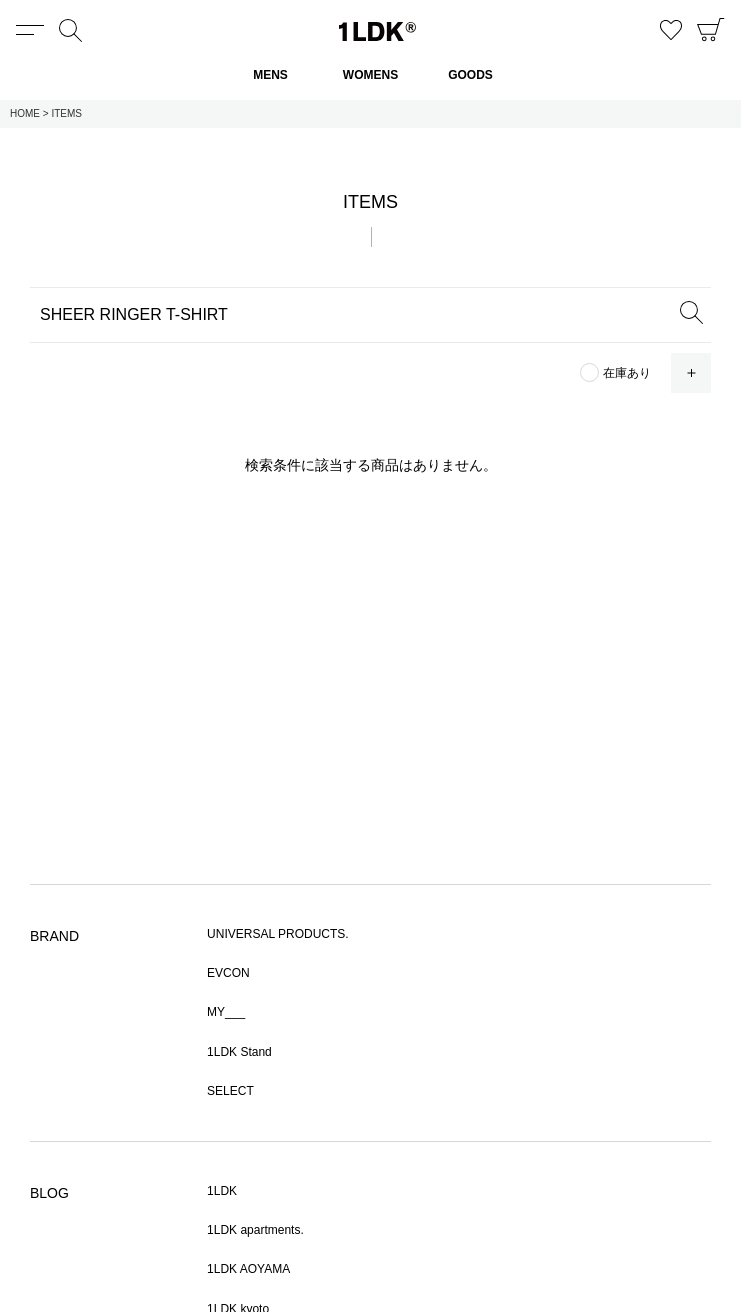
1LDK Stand (239, 1052)
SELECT (230, 1091)
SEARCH (691, 312)
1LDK (377, 31)
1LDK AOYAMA (248, 1269)
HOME (25, 113)
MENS (270, 75)
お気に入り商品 (671, 30)
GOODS (470, 75)
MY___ (226, 1012)
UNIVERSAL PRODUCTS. (278, 934)
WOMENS (370, 75)
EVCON (228, 973)
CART (711, 30)
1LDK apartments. (255, 1230)
